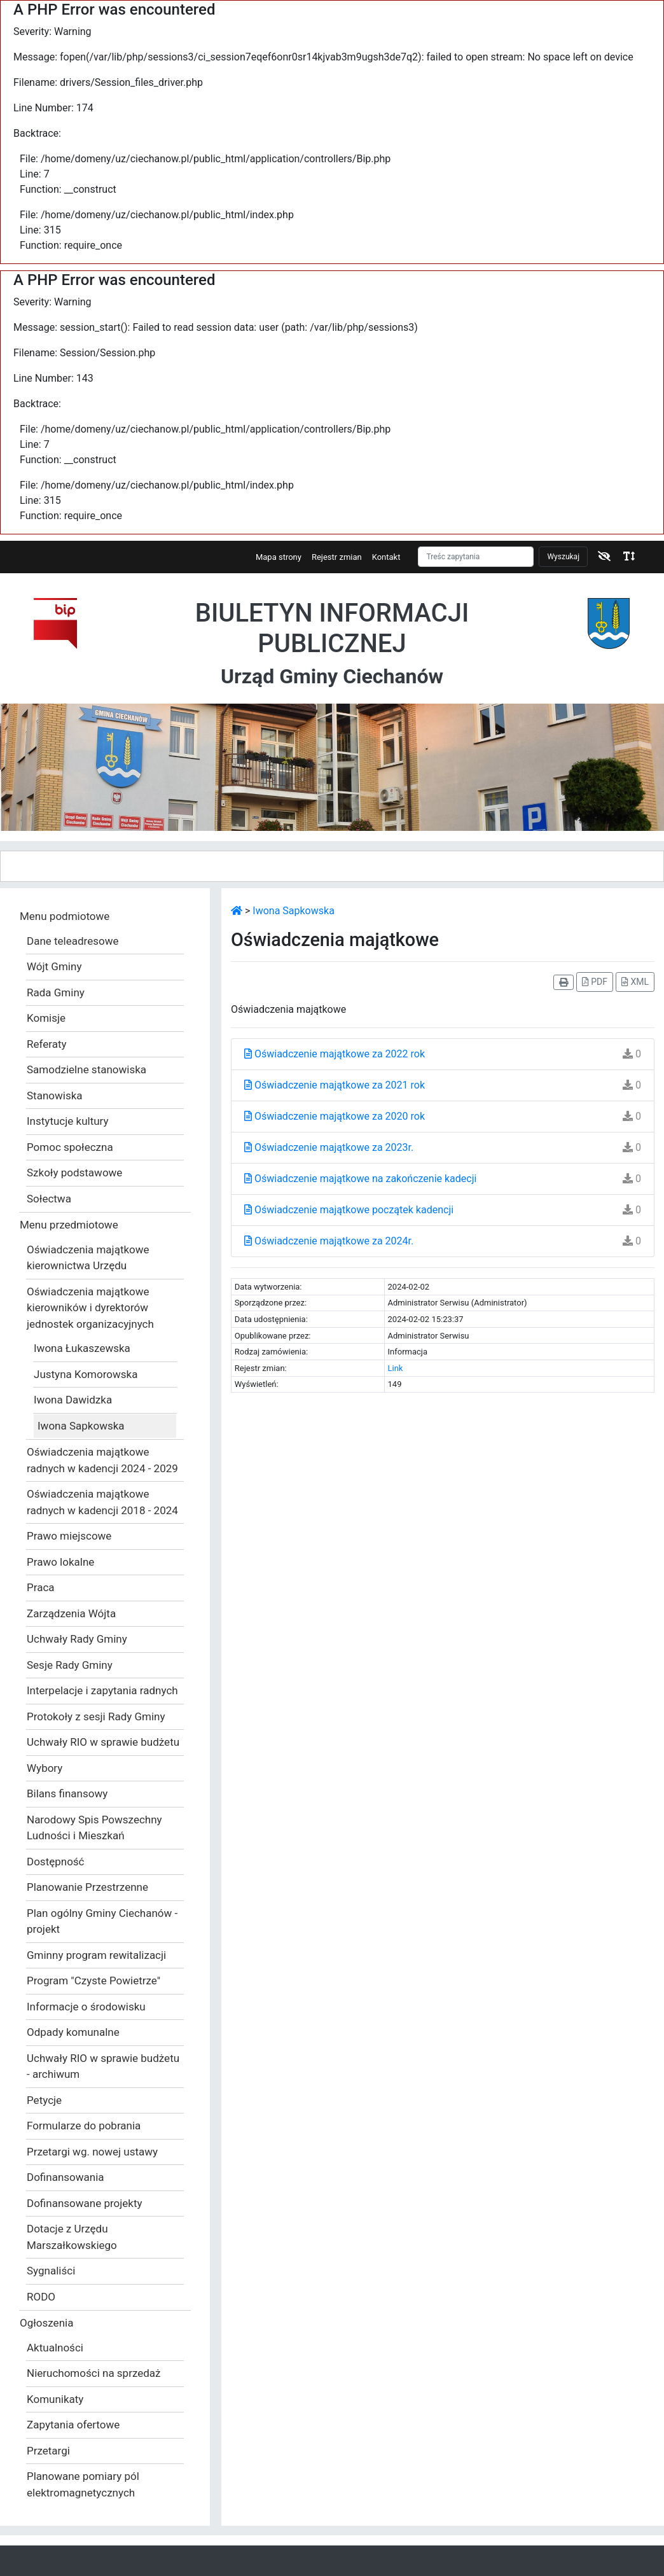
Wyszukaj (563, 556)
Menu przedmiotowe (69, 1224)
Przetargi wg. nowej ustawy (92, 2151)
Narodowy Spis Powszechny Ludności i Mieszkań (94, 1827)
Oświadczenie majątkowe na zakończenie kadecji (360, 1179)
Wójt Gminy (54, 966)
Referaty (47, 1044)
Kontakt (386, 557)
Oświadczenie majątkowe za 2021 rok (334, 1085)
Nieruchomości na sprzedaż (94, 2373)
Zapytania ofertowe (73, 2424)
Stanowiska (55, 1095)
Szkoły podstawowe (74, 1172)
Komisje (46, 1018)
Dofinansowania (65, 2177)
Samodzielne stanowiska (86, 1069)
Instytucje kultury (68, 1121)
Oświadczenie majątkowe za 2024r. (328, 1241)
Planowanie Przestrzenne (87, 1887)
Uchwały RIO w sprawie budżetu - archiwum (103, 2066)
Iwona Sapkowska (81, 1425)
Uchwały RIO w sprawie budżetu (103, 1742)
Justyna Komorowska (85, 1374)
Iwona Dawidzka (73, 1399)
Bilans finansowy (67, 1793)
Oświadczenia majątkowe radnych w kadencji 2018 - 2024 (102, 1502)
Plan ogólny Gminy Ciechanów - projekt (102, 1921)
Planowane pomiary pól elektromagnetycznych (83, 2484)
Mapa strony (278, 557)
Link (395, 1368)
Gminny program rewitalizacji (96, 1955)
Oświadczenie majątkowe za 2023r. (328, 1147)
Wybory (44, 1768)
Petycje (44, 2100)
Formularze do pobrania (84, 2125)
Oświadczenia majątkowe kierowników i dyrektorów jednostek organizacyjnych (90, 1307)
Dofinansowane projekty (84, 2203)
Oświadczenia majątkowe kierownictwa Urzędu (88, 1257)
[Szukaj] (476, 557)
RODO (41, 2296)
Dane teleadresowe (72, 941)
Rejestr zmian (337, 557)
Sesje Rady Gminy (70, 1665)
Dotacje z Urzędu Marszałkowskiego (72, 2237)
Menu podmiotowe (64, 916)
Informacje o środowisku (86, 2006)
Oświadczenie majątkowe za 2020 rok (334, 1116)
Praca (41, 1587)
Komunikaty (55, 2399)
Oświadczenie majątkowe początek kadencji (348, 1210)
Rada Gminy (56, 992)
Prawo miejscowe (69, 1535)
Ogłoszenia (46, 2322)
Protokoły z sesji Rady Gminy (96, 1716)
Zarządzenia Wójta (71, 1613)
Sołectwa (49, 1198)
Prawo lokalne (60, 1562)
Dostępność (56, 1861)
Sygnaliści (51, 2270)
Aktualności (55, 2347)
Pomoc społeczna (70, 1147)
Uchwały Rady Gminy (77, 1639)
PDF (594, 982)
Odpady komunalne (73, 2032)
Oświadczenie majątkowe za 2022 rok (334, 1054)
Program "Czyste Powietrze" (93, 1980)
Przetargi (48, 2450)
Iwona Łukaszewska (82, 1348)
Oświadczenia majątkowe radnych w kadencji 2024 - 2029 (102, 1460)
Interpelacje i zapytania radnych (102, 1690)
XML (635, 982)
